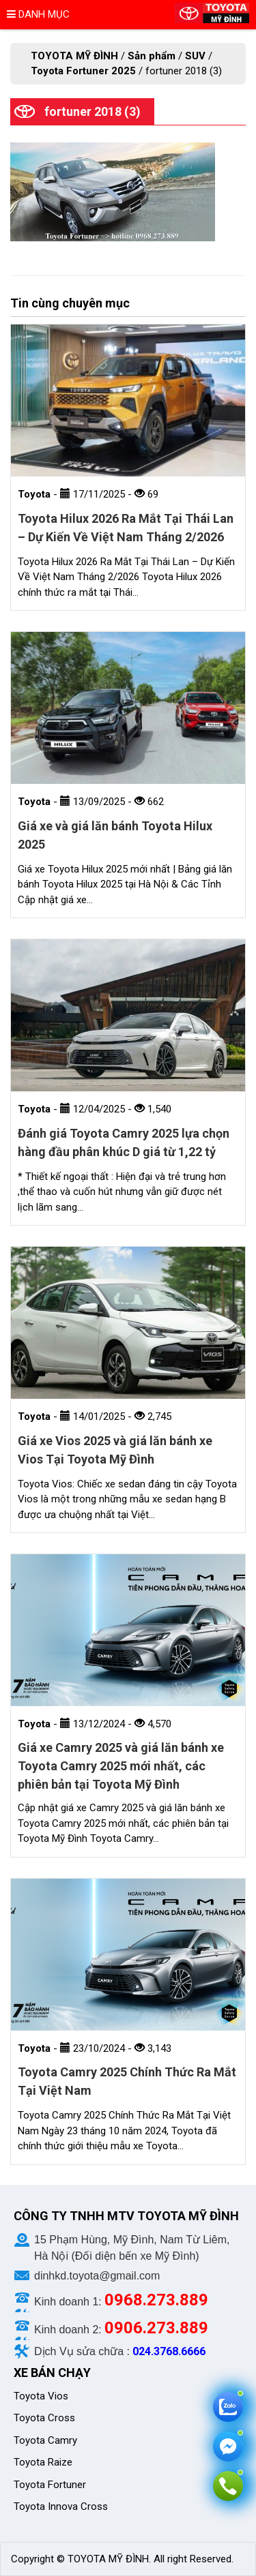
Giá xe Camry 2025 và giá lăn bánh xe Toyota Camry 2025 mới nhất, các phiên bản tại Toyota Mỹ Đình (121, 1765)
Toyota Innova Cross (62, 2506)
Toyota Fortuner (50, 2485)
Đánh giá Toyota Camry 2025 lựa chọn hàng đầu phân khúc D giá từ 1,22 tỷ (123, 1142)
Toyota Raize (43, 2462)
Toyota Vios (42, 2396)
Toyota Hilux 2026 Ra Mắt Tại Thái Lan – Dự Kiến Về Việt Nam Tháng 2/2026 (125, 527)
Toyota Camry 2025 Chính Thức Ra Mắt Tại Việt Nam (127, 2081)
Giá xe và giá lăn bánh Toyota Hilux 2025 (115, 835)
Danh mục (38, 14)
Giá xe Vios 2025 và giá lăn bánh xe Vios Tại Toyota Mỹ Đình (115, 1450)
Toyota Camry (45, 2440)
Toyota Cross (44, 2418)
